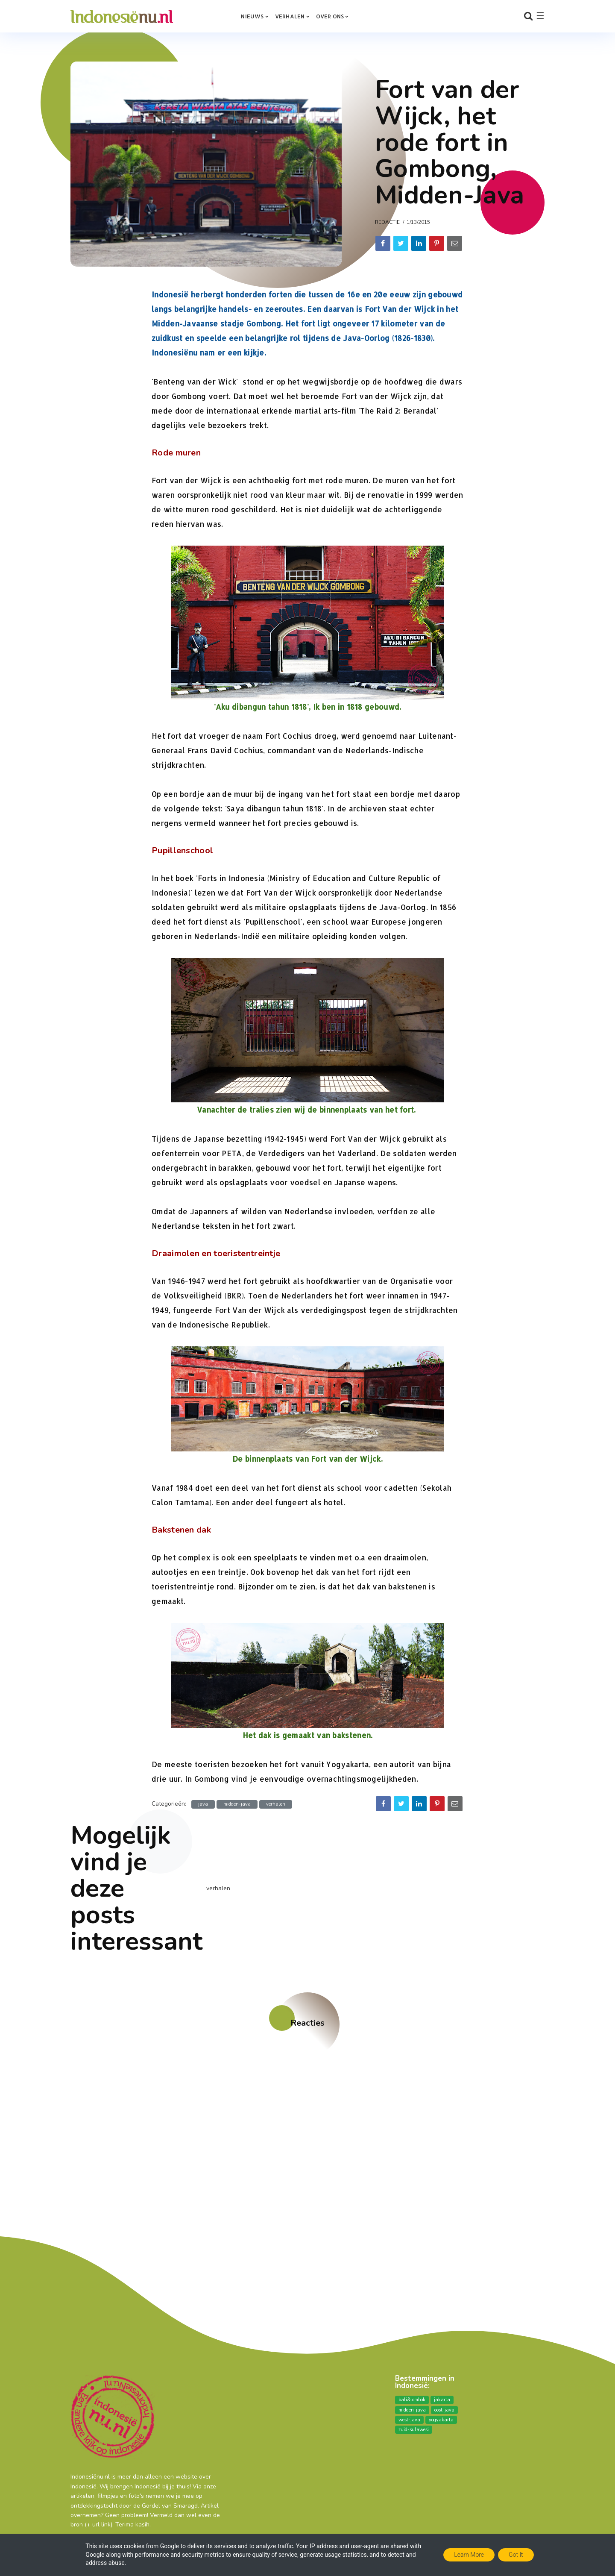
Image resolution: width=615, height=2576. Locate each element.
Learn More (469, 2554)
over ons (330, 16)
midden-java (237, 1804)
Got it (516, 2554)
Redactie (387, 222)
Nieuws (252, 16)
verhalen (275, 1804)
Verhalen (290, 16)
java (203, 1804)
